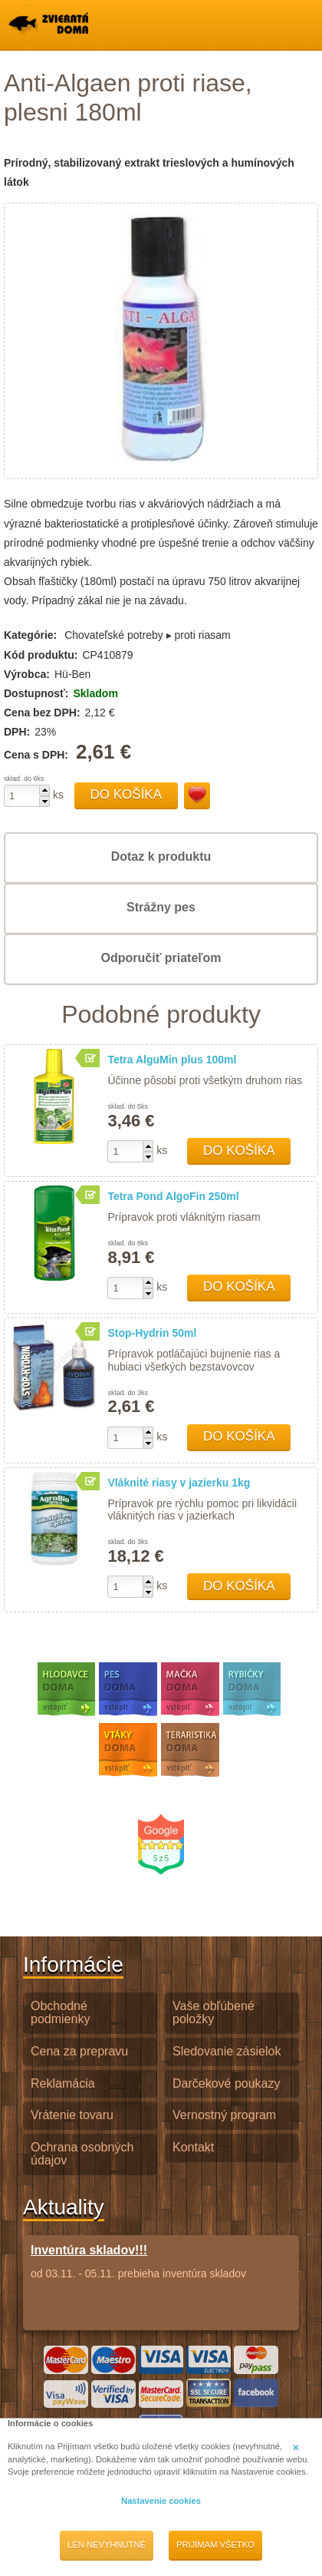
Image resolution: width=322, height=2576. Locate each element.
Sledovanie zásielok (226, 2051)
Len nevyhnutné (106, 2544)
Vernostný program (224, 2114)
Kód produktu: (40, 655)
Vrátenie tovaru (72, 2114)
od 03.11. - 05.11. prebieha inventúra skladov (138, 2261)
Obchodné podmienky (60, 2012)
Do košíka (126, 794)
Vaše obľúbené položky (213, 2012)
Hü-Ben (72, 674)
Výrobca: (27, 674)
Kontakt (193, 2147)
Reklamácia (63, 2083)
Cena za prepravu (79, 2051)
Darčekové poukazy (226, 2083)
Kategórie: (30, 635)
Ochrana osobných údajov (82, 2154)
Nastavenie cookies (161, 2500)
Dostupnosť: (36, 693)
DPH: (17, 732)
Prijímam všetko (215, 2544)
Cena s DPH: (37, 755)
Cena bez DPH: (42, 712)
